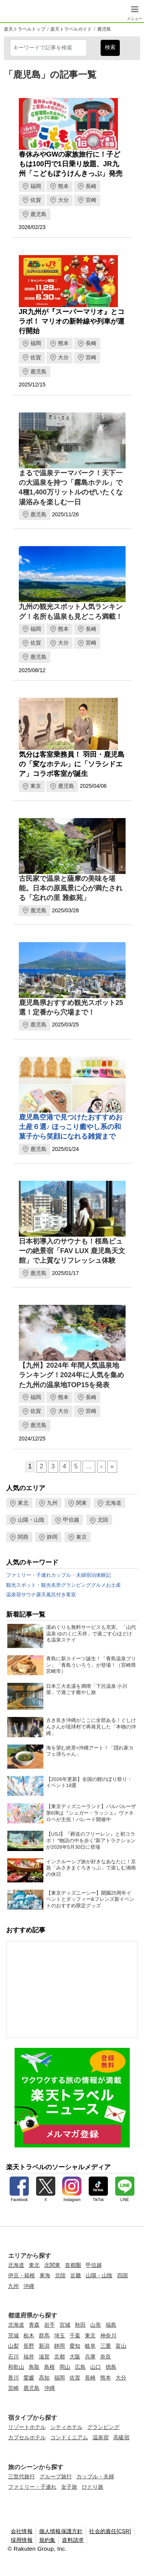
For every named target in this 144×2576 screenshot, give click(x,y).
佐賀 (35, 200)
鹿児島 (104, 29)
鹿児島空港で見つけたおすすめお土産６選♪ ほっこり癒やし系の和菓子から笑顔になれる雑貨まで (70, 1126)
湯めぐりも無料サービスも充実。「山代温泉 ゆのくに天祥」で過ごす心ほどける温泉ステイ (91, 1633)
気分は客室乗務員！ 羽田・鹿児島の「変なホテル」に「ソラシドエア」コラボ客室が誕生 (71, 764)
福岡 (35, 186)
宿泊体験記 (98, 1575)
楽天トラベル (16, 11)
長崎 (91, 186)
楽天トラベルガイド (71, 29)
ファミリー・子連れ (28, 1575)
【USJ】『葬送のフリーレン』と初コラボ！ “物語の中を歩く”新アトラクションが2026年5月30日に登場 (91, 1840)
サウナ (28, 1594)
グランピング (76, 1585)
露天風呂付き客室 (56, 1594)
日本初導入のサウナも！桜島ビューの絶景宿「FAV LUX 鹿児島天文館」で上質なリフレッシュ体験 (72, 1250)
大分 (63, 200)
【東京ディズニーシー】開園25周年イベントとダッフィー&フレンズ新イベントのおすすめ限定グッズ (90, 1899)
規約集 (47, 2540)
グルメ (98, 1585)
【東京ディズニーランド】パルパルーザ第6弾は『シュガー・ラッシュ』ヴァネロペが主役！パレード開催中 (91, 1813)
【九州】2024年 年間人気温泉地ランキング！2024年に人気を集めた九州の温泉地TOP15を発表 (71, 1375)
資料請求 (73, 2540)
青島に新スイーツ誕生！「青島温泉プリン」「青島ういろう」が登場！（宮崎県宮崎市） (91, 1665)
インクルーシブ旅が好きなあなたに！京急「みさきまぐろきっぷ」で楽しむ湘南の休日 (91, 1868)
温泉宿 (13, 1594)
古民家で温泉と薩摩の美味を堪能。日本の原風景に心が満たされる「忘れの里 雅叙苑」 (70, 888)
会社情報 (22, 2531)
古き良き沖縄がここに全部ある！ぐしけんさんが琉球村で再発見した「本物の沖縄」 (91, 1726)
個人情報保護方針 (61, 2531)
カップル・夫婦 (68, 1575)
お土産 (113, 1585)
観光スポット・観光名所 (33, 1585)
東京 (35, 786)
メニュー (134, 16)
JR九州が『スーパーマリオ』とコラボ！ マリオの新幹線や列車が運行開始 (71, 321)
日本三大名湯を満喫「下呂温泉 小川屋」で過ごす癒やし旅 (86, 1689)
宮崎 (91, 200)
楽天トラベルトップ (24, 29)
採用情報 (22, 2540)
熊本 (63, 186)
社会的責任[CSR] (110, 2531)
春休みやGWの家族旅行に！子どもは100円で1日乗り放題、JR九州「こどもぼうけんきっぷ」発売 (70, 164)
